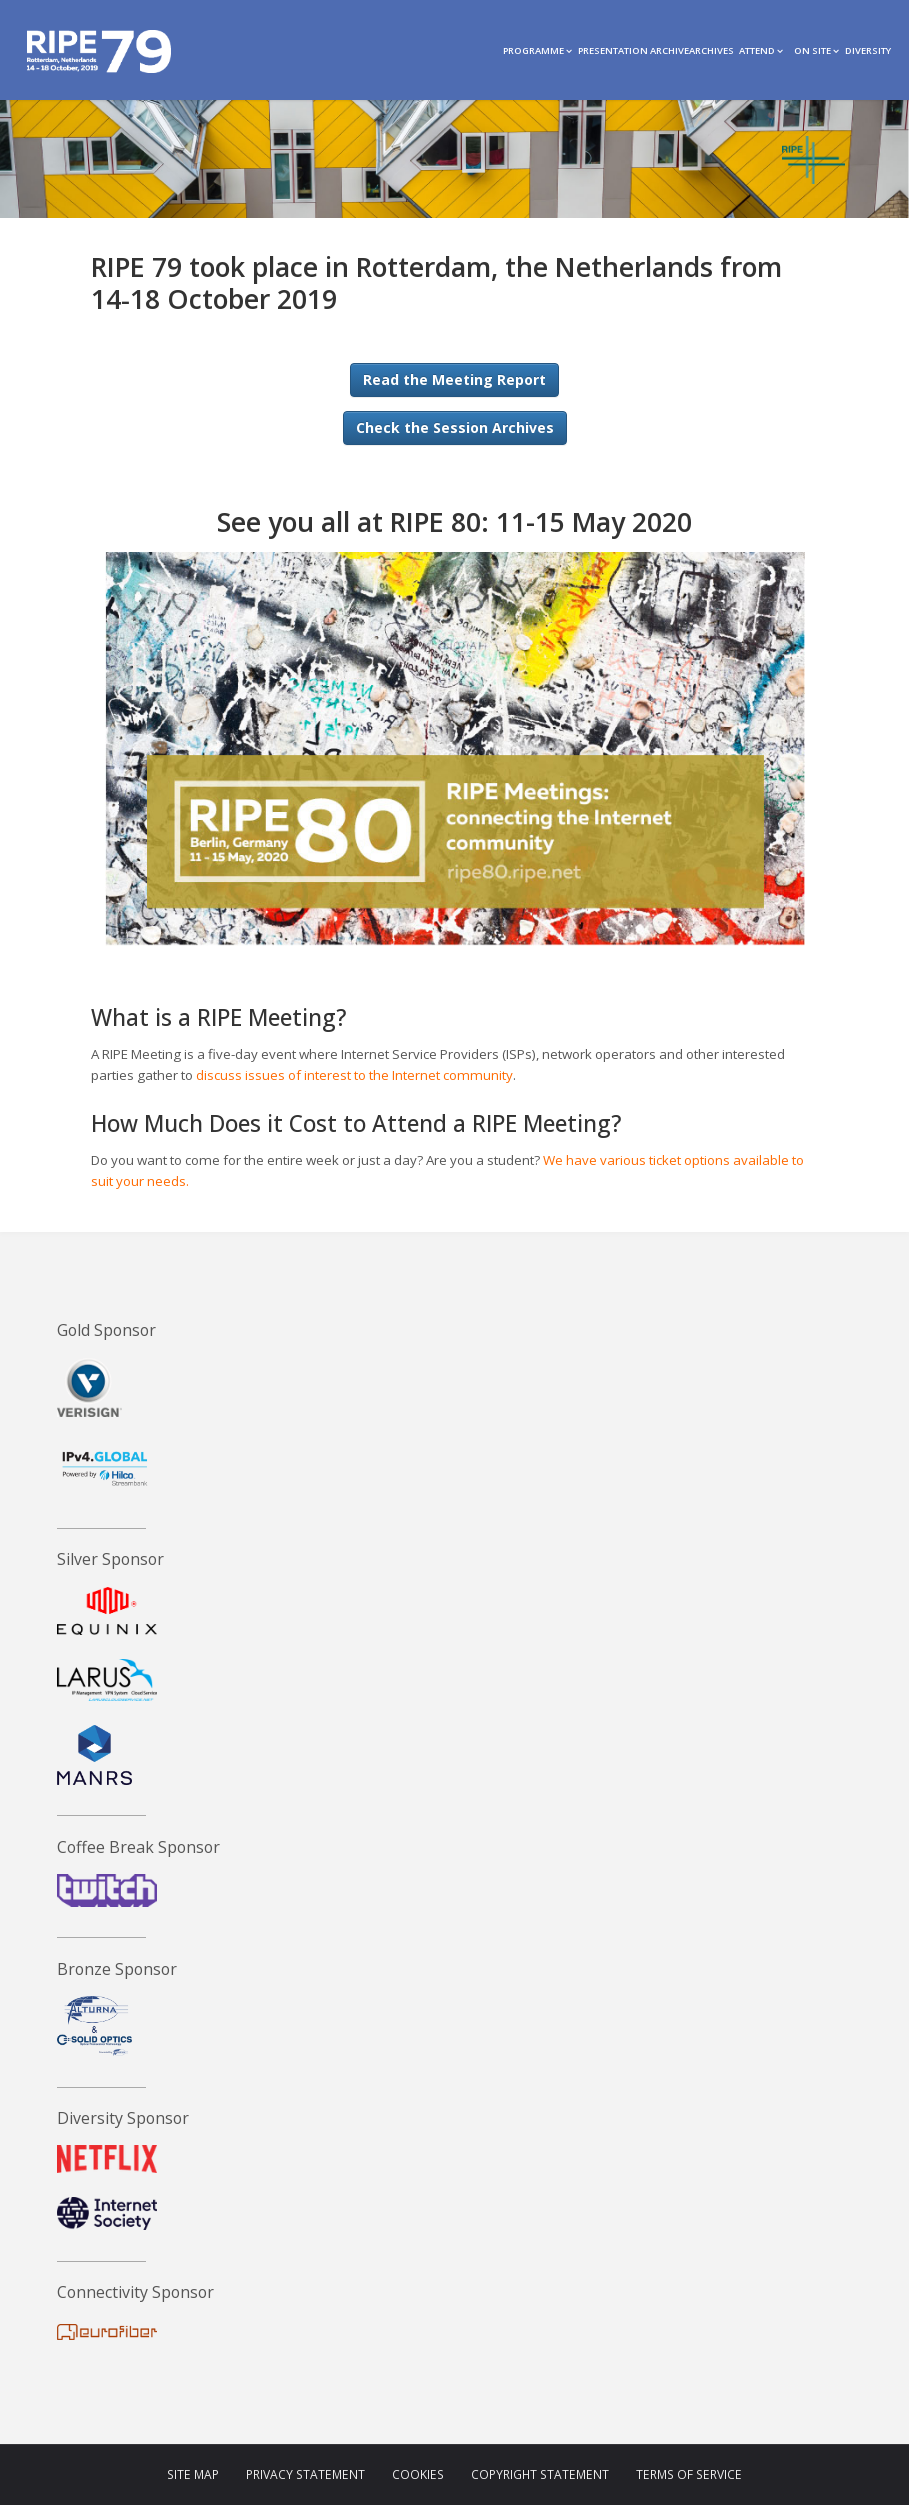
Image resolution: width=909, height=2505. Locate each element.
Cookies (418, 2474)
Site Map (193, 2474)
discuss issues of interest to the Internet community (354, 1075)
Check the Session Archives (455, 427)
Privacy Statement (305, 2474)
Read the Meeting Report (454, 379)
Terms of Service (689, 2474)
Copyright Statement (540, 2474)
